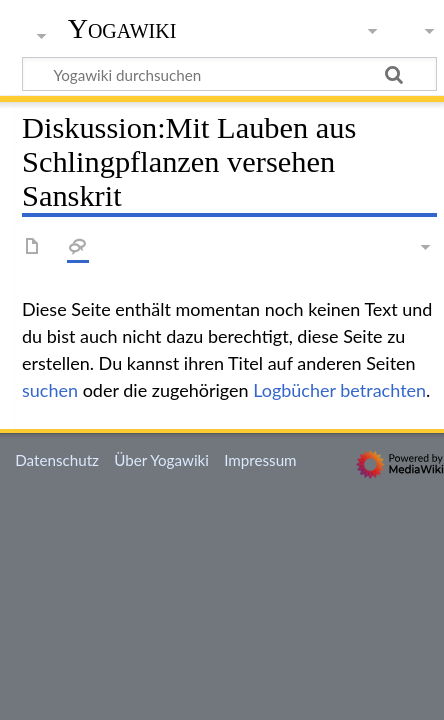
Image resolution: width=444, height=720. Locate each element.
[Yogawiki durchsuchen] (229, 74)
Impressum (260, 460)
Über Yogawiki (161, 460)
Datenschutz (57, 460)
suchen (50, 390)
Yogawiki (122, 29)
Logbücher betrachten (339, 390)
